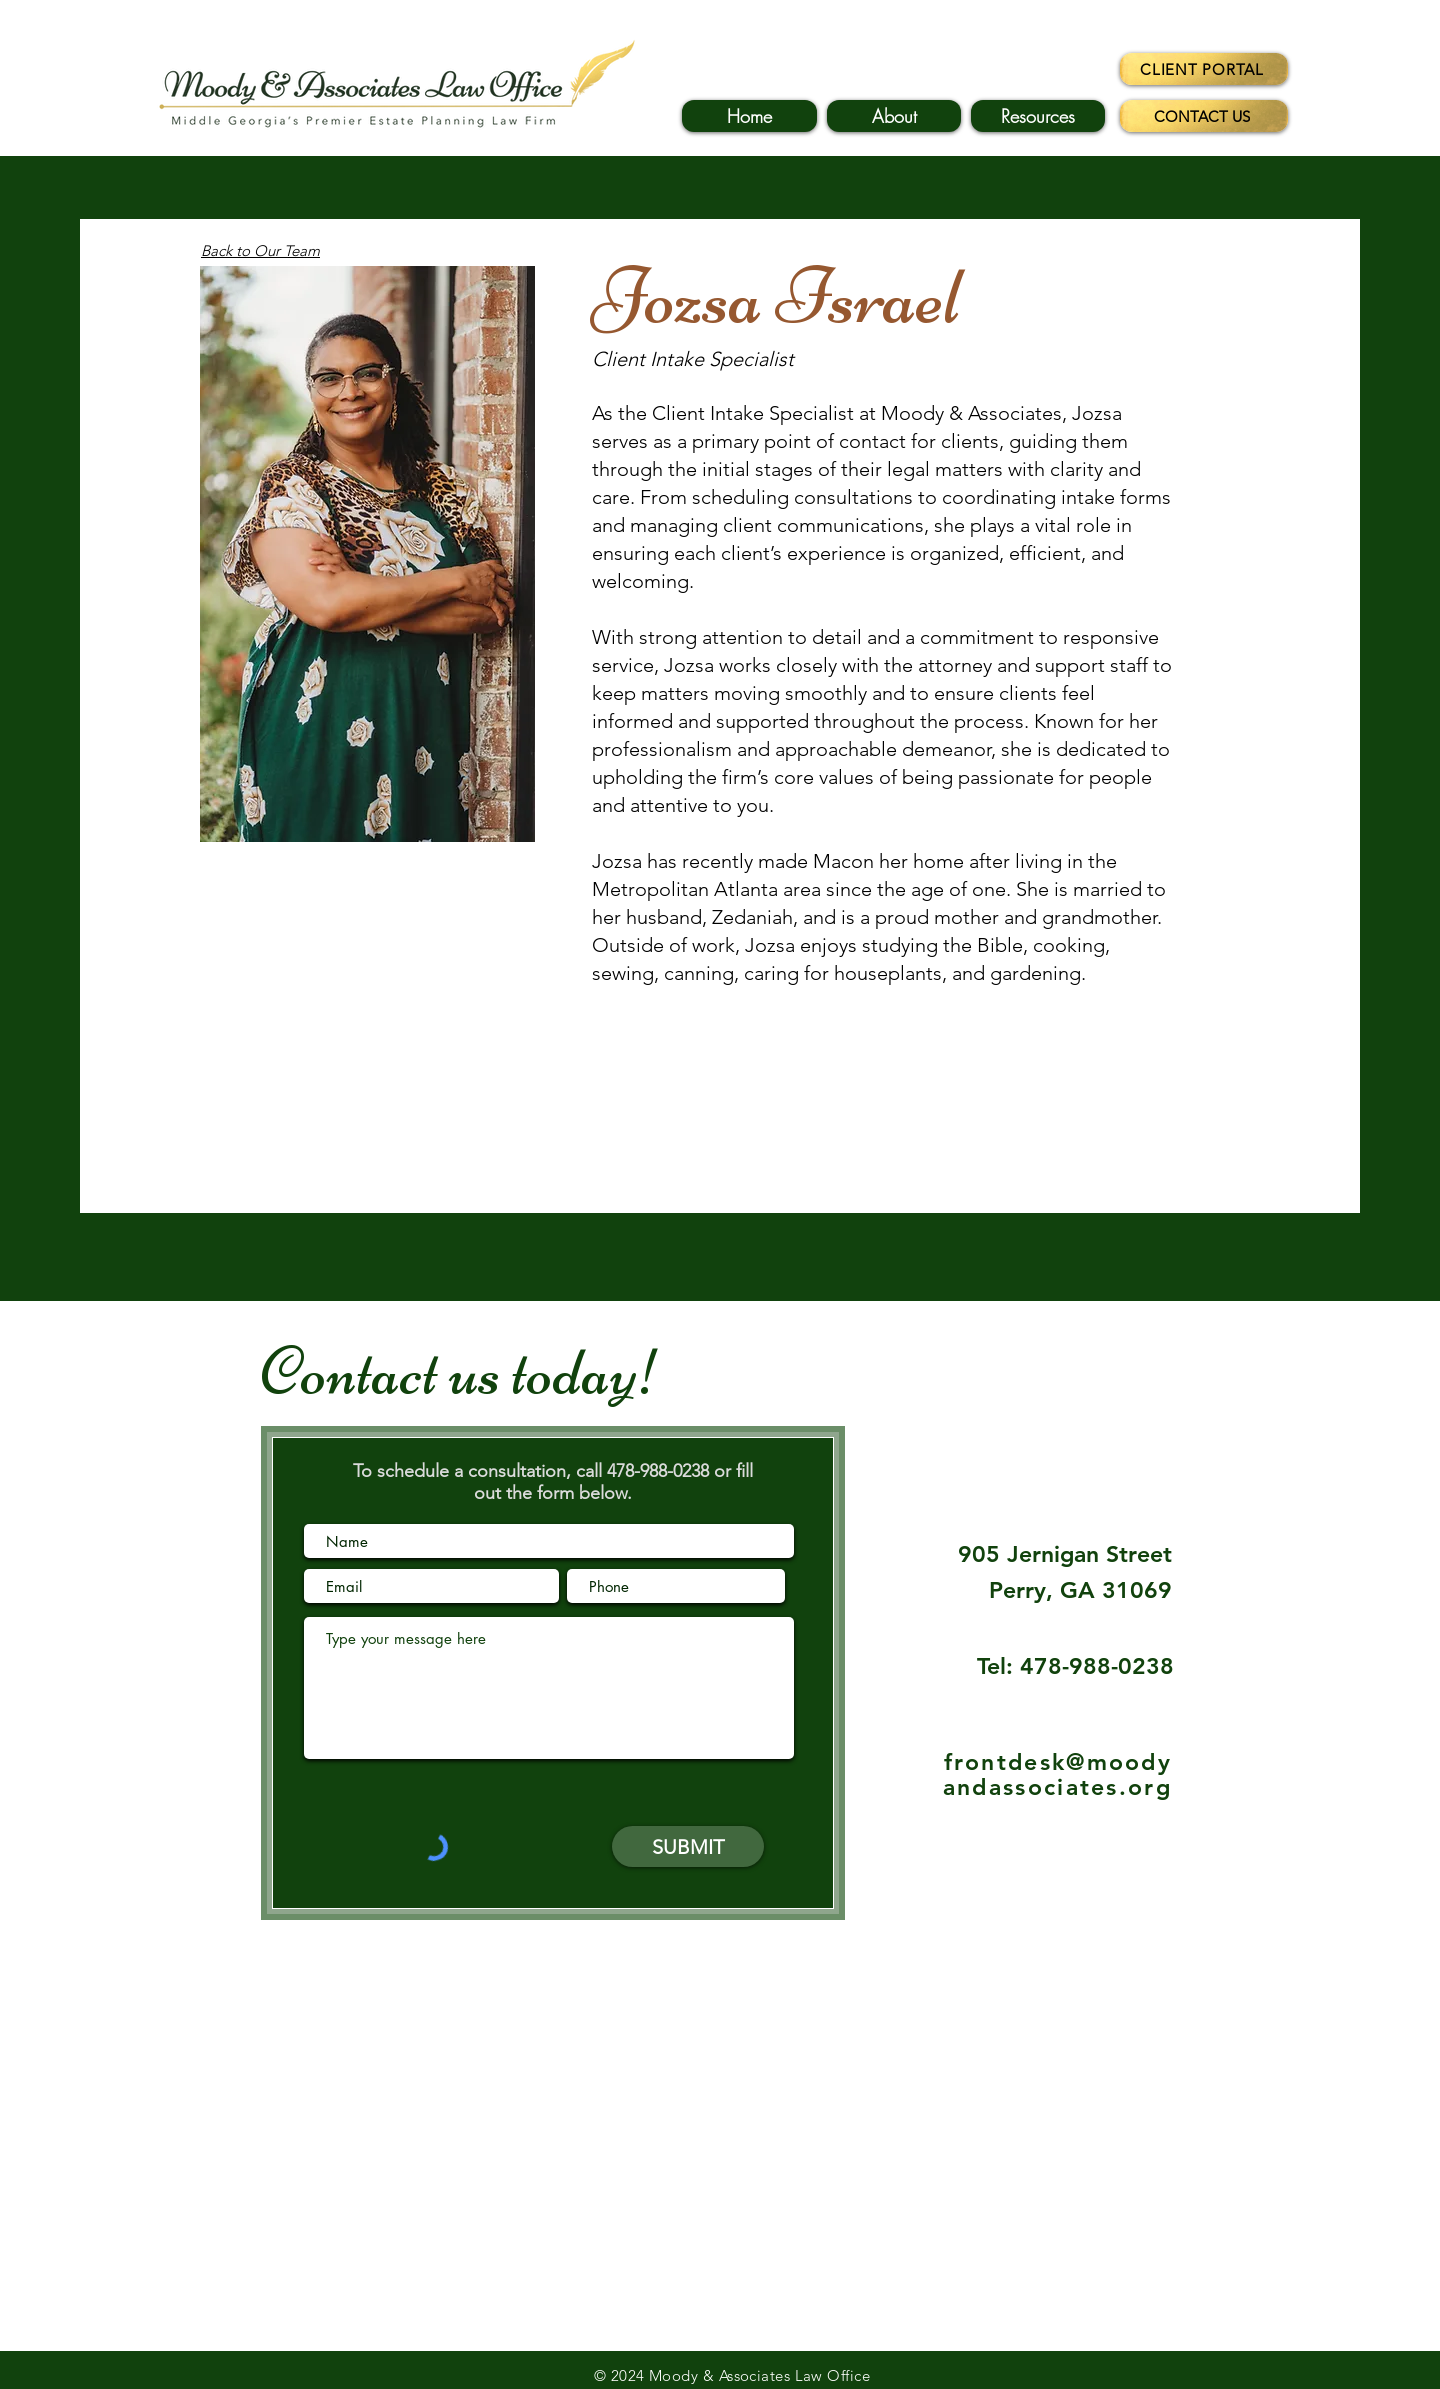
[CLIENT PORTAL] (1204, 69)
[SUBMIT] (688, 1846)
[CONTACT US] (1204, 116)
